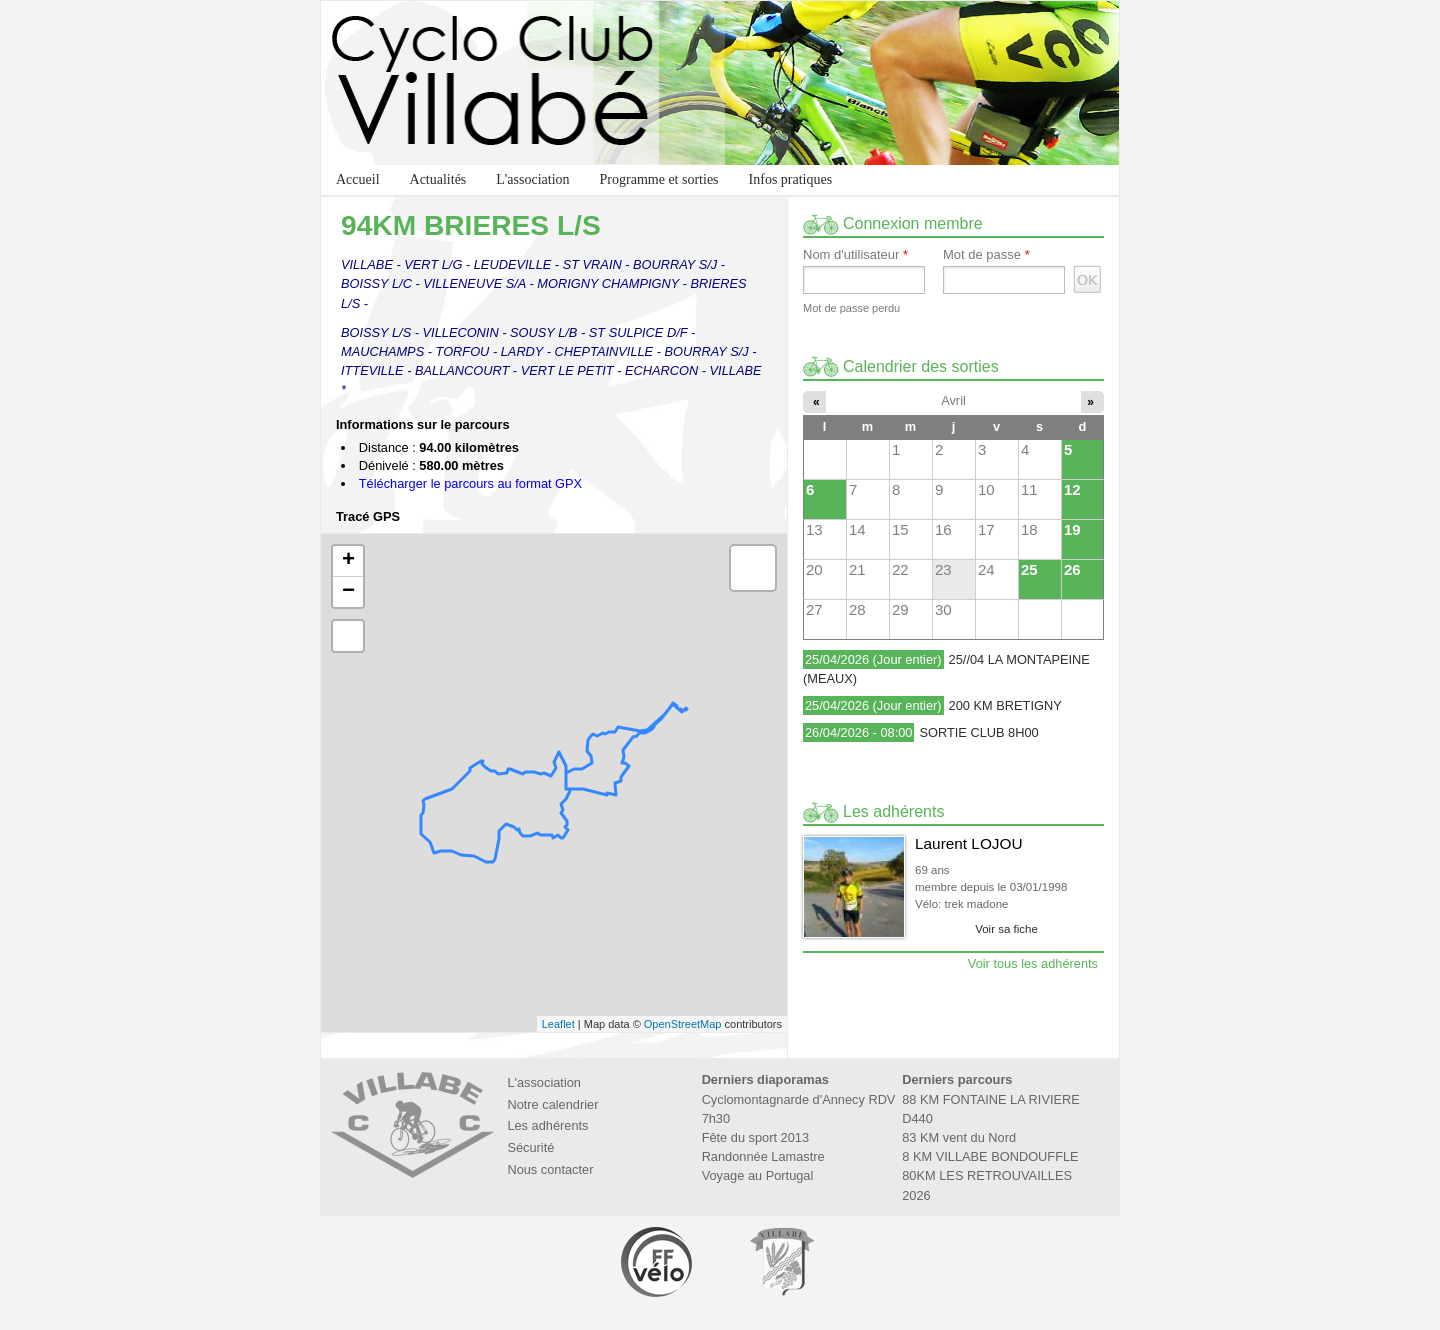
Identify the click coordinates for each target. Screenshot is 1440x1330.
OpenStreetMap (683, 1024)
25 (1029, 569)
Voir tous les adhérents (1033, 963)
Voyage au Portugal (758, 1175)
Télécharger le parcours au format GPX (470, 483)
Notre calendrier (552, 1104)
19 (1072, 529)
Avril (953, 400)
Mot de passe (986, 255)
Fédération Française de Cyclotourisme (658, 1261)
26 (1072, 569)
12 (1072, 489)
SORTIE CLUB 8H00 (978, 732)
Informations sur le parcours (423, 425)
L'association (532, 179)
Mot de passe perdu (851, 308)
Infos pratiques (791, 179)
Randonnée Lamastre (763, 1156)
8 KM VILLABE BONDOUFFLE (990, 1156)
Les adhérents (547, 1125)
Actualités (438, 179)
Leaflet (558, 1024)
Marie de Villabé (782, 1261)
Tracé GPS (368, 517)
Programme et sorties (659, 179)
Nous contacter (550, 1169)
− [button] (348, 592)
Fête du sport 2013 (755, 1137)
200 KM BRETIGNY (1005, 705)
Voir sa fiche (1006, 929)
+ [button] (348, 561)
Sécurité (530, 1147)
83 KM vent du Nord (959, 1137)
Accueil (358, 179)
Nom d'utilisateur (855, 255)
